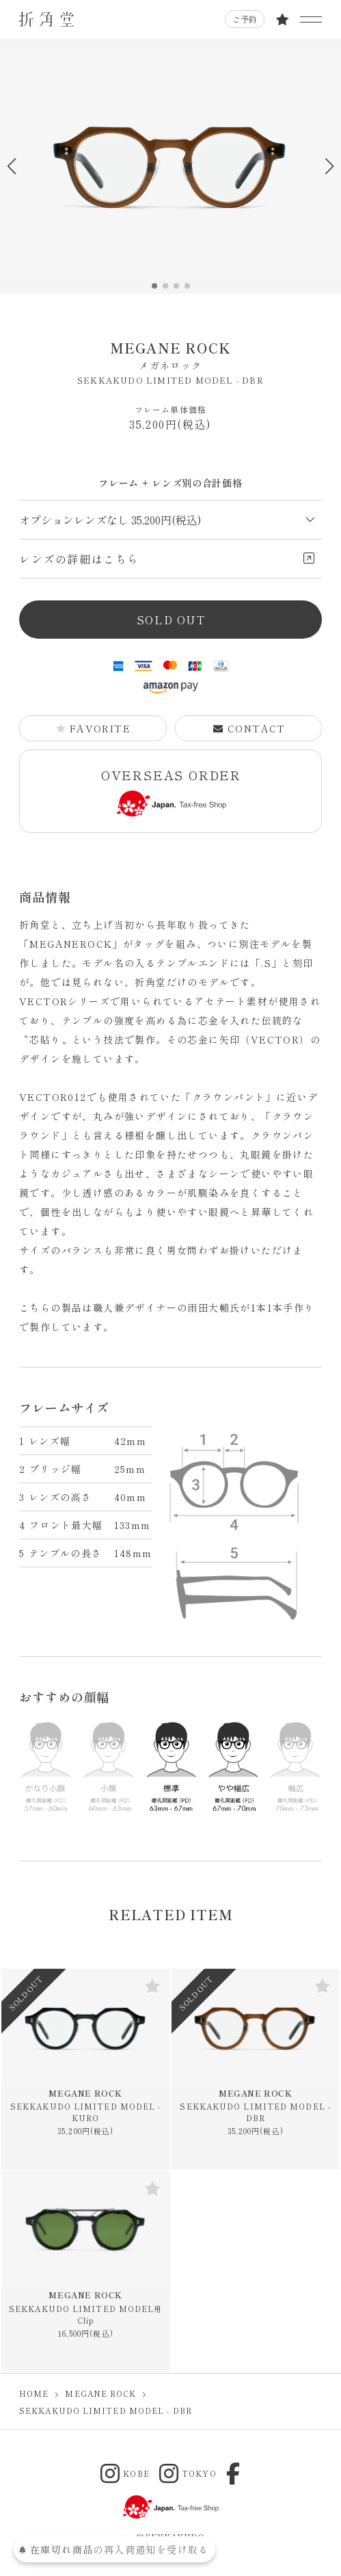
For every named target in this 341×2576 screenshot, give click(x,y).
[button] (329, 166)
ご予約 (244, 19)
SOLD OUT (171, 619)
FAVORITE (93, 728)
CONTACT (249, 728)
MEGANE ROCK (170, 355)
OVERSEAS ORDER (171, 791)
